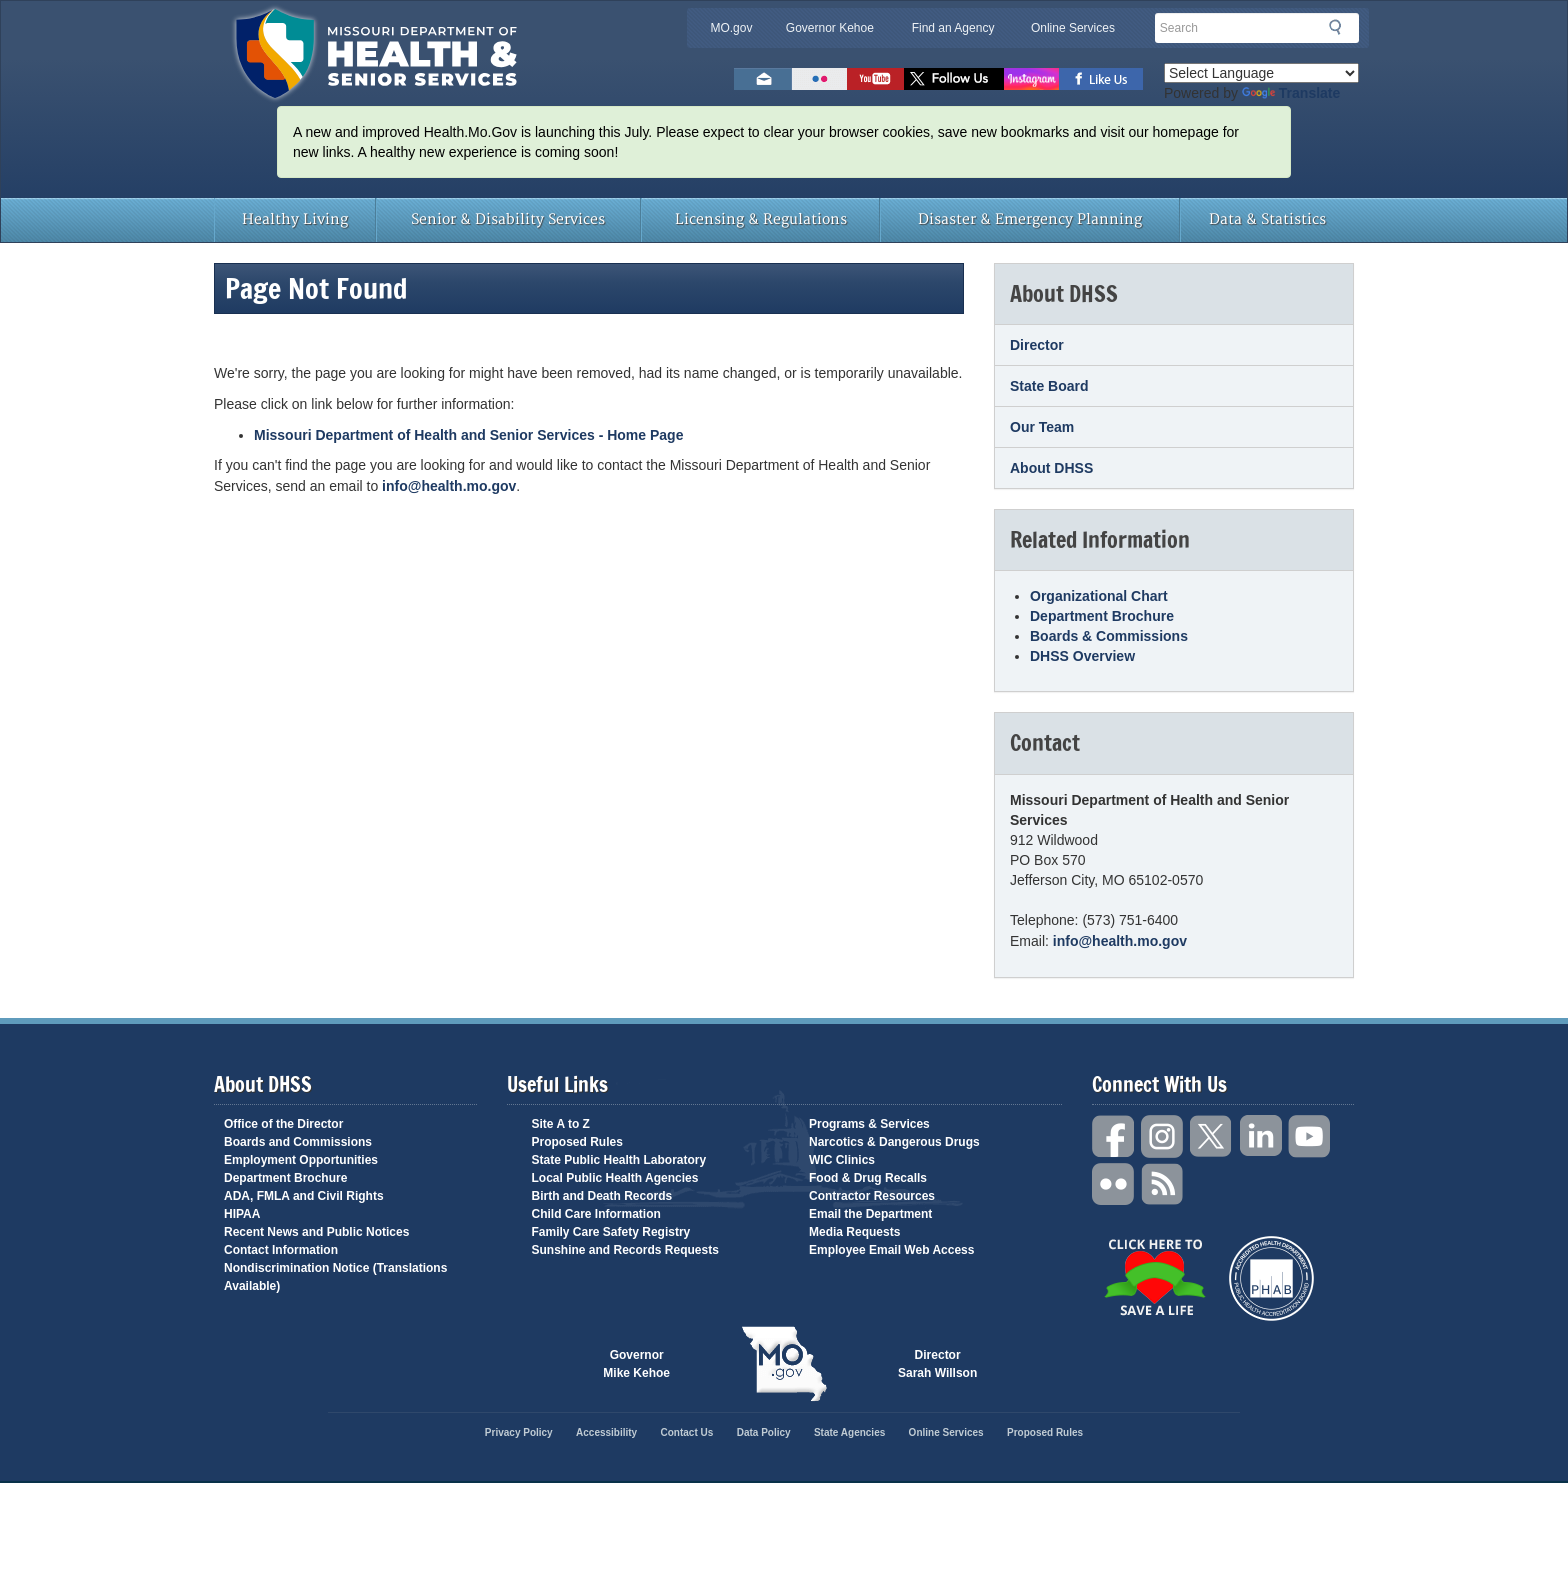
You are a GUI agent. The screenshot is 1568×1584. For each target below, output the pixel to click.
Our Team (1042, 427)
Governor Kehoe (830, 28)
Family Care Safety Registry (611, 1232)
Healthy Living (295, 219)
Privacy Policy (519, 1432)
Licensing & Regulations (761, 219)
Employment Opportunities (301, 1160)
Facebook (1114, 1136)
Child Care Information (596, 1214)
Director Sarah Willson (937, 1364)
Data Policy (764, 1432)
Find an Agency (953, 28)
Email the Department (870, 1214)
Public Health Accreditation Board (1271, 1278)
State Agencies (849, 1432)
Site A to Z (561, 1124)
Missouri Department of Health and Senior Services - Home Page (468, 435)
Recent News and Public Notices (316, 1232)
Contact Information (281, 1250)
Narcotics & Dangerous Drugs (894, 1142)
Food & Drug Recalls (868, 1178)
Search (1341, 27)
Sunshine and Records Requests (625, 1250)
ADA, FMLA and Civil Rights (304, 1196)
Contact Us (687, 1432)
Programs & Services (869, 1124)
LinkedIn (1261, 1136)
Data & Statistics (1267, 219)
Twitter (1212, 1136)
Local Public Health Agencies (615, 1178)
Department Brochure (1102, 616)
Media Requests (854, 1232)
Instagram (1163, 1136)
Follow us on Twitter (954, 79)
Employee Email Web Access (891, 1250)
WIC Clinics (842, 1160)
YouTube (1310, 1136)
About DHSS (1051, 468)
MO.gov (731, 28)
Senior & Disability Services (508, 219)
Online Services (1073, 28)
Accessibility (606, 1432)
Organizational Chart (1099, 596)
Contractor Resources (872, 1196)
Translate (1291, 93)
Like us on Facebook (1101, 79)
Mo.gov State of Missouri (784, 1364)
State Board (1049, 386)
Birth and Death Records (602, 1196)
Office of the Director (283, 1124)
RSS (1163, 1184)
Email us (763, 79)
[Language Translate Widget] (1261, 73)
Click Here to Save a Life (1154, 1277)
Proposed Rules (577, 1142)
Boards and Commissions (298, 1142)
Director (1037, 345)
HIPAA (242, 1214)
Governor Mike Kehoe (636, 1364)
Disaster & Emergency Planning (1030, 219)
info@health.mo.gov (449, 486)
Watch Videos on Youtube (875, 79)
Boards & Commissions (1109, 636)
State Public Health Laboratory (619, 1160)
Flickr (819, 79)
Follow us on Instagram (1031, 79)
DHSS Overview (1082, 656)
